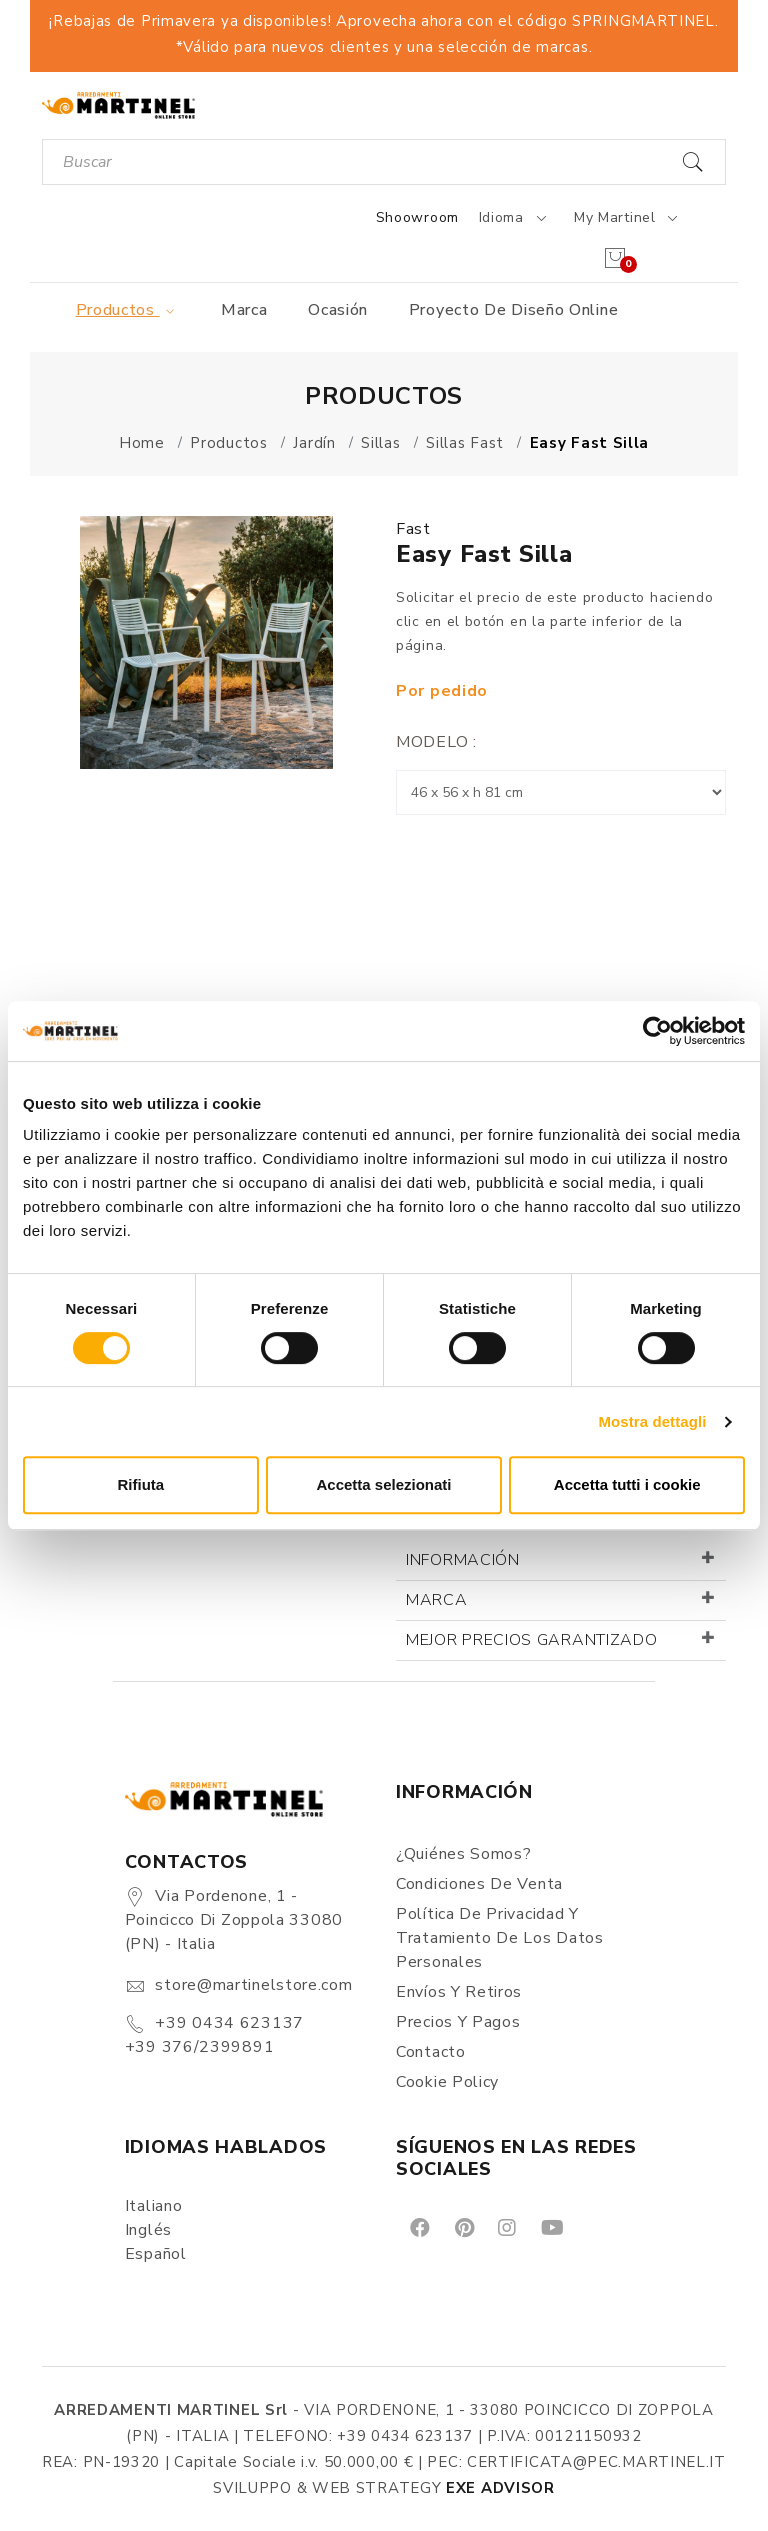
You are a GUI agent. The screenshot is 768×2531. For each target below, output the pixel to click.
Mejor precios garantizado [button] (532, 1640)
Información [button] (463, 1560)
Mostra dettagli (652, 1421)
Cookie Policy (447, 2082)
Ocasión (338, 310)
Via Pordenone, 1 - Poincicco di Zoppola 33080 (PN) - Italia (234, 1920)
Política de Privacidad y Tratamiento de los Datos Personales (500, 1938)
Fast (413, 529)
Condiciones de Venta (479, 1884)
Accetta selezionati (383, 1484)
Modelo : (436, 742)
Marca (244, 310)
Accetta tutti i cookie (627, 1484)
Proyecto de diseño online (514, 310)
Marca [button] (437, 1600)
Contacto (431, 2052)
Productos (128, 310)
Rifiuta (140, 1484)
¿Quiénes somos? (464, 1854)
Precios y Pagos (458, 2022)
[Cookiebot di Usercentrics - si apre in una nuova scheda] (657, 1031)
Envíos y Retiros (459, 1992)
